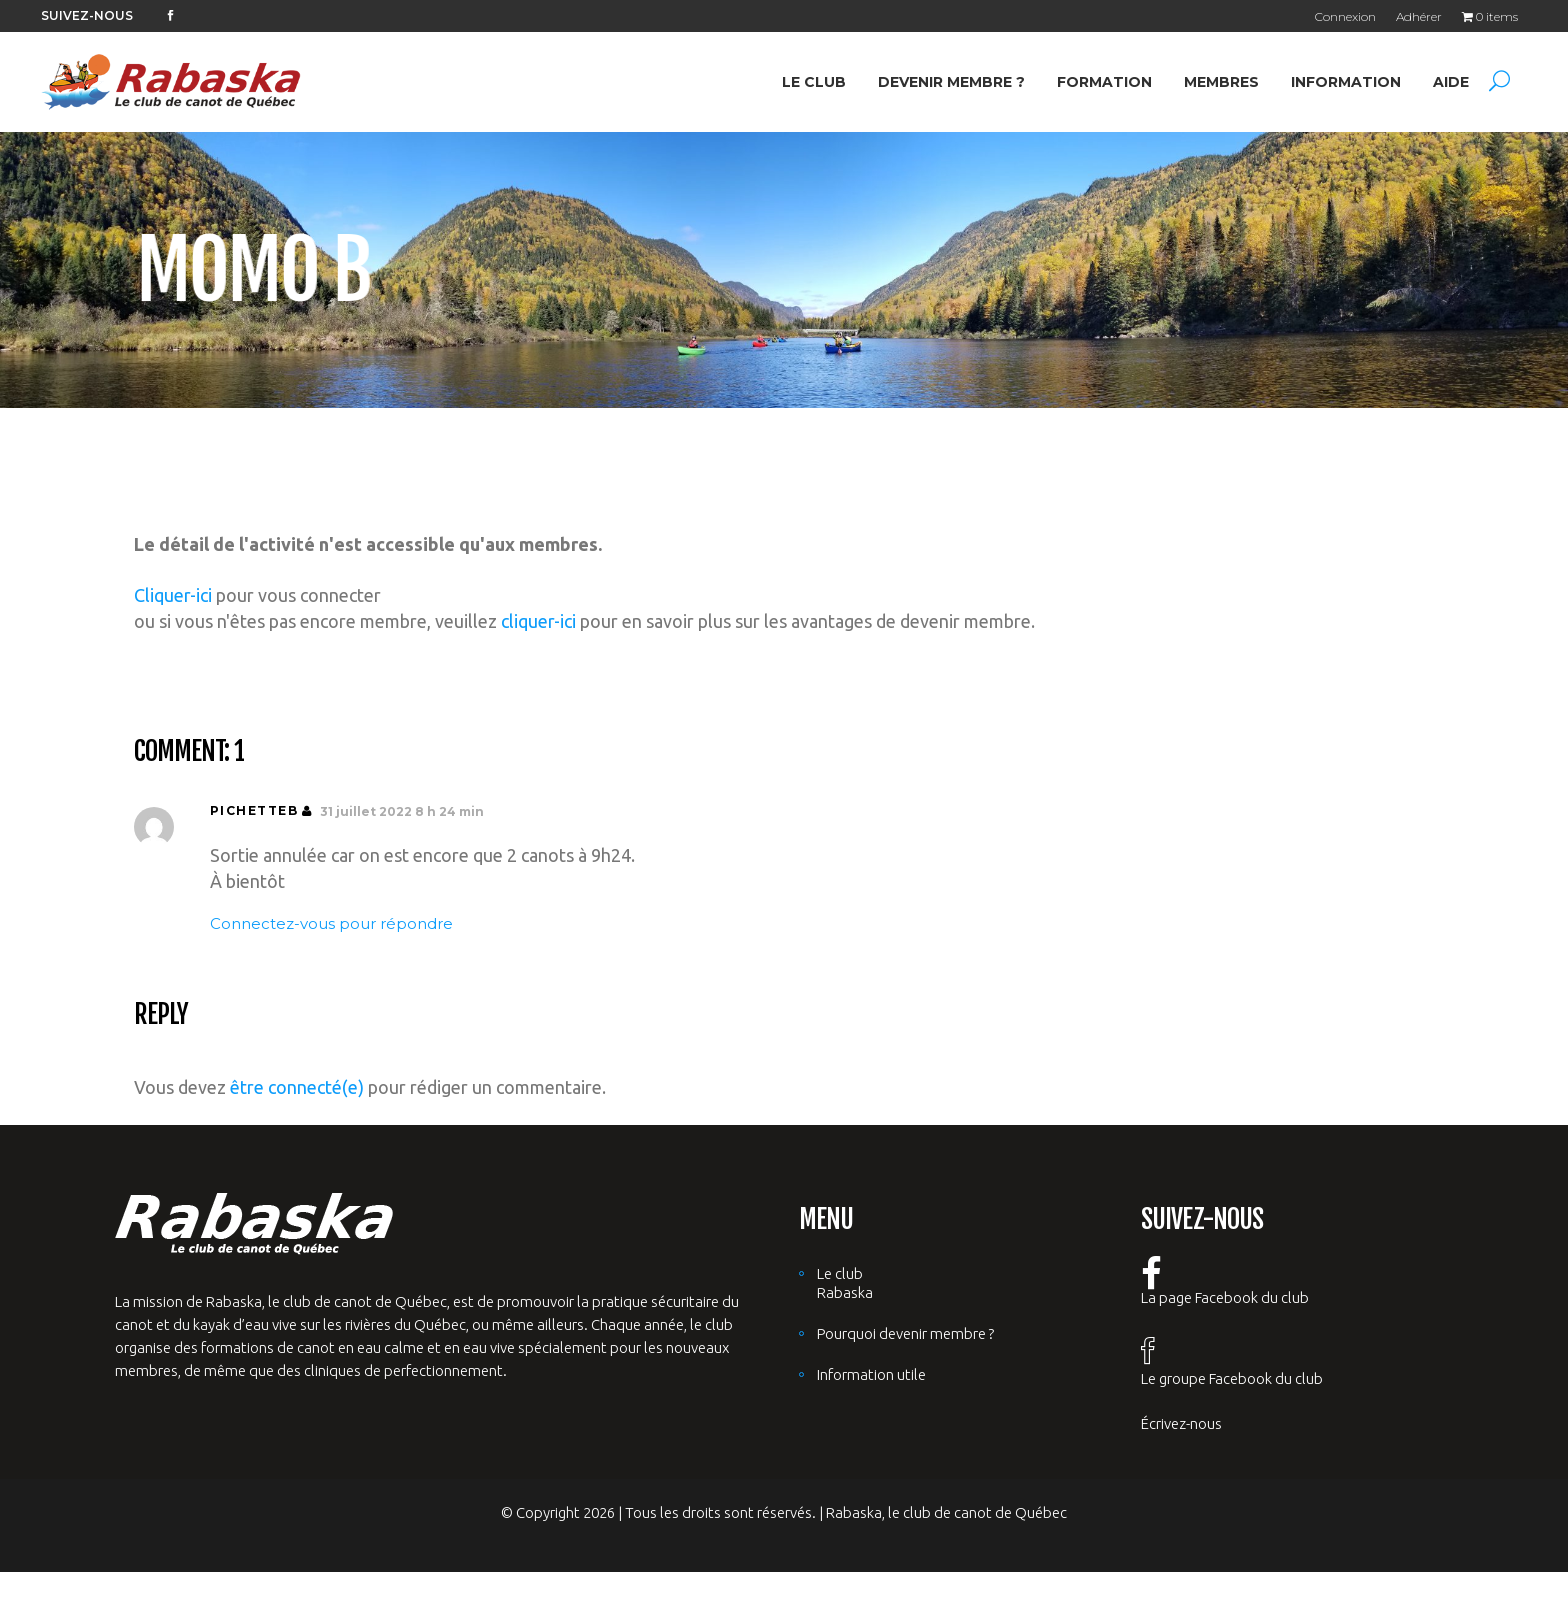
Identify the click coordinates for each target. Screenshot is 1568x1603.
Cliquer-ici (173, 595)
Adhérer (1419, 16)
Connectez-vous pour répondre (331, 923)
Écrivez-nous (1181, 1423)
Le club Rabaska (845, 1283)
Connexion (1345, 16)
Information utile (871, 1374)
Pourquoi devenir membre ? (905, 1333)
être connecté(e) (297, 1087)
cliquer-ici (538, 621)
